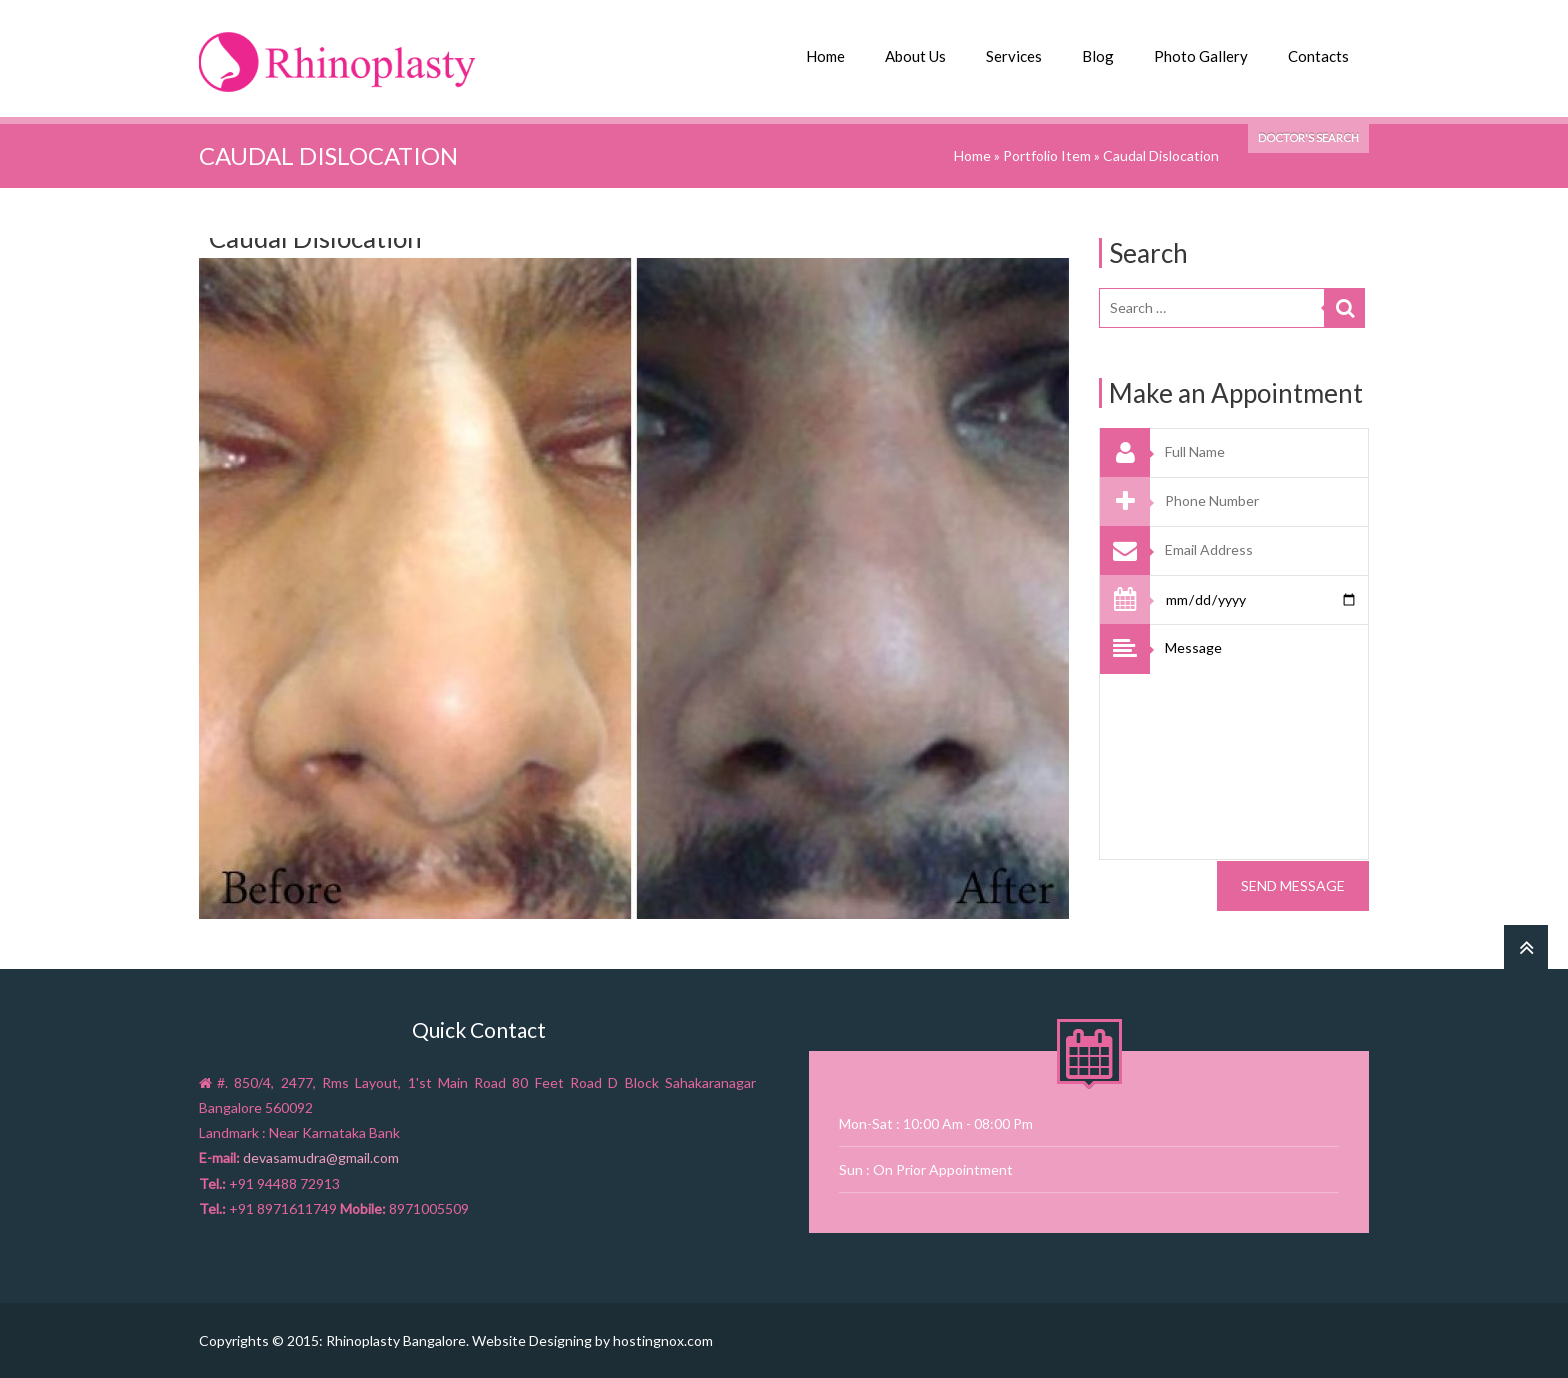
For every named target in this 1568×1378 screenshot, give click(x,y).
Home (825, 56)
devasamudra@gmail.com (321, 1157)
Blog (1098, 56)
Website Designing (532, 1339)
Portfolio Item (1047, 154)
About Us (915, 56)
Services (1014, 56)
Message (1261, 742)
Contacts (1318, 56)
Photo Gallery (1201, 56)
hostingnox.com (663, 1339)
